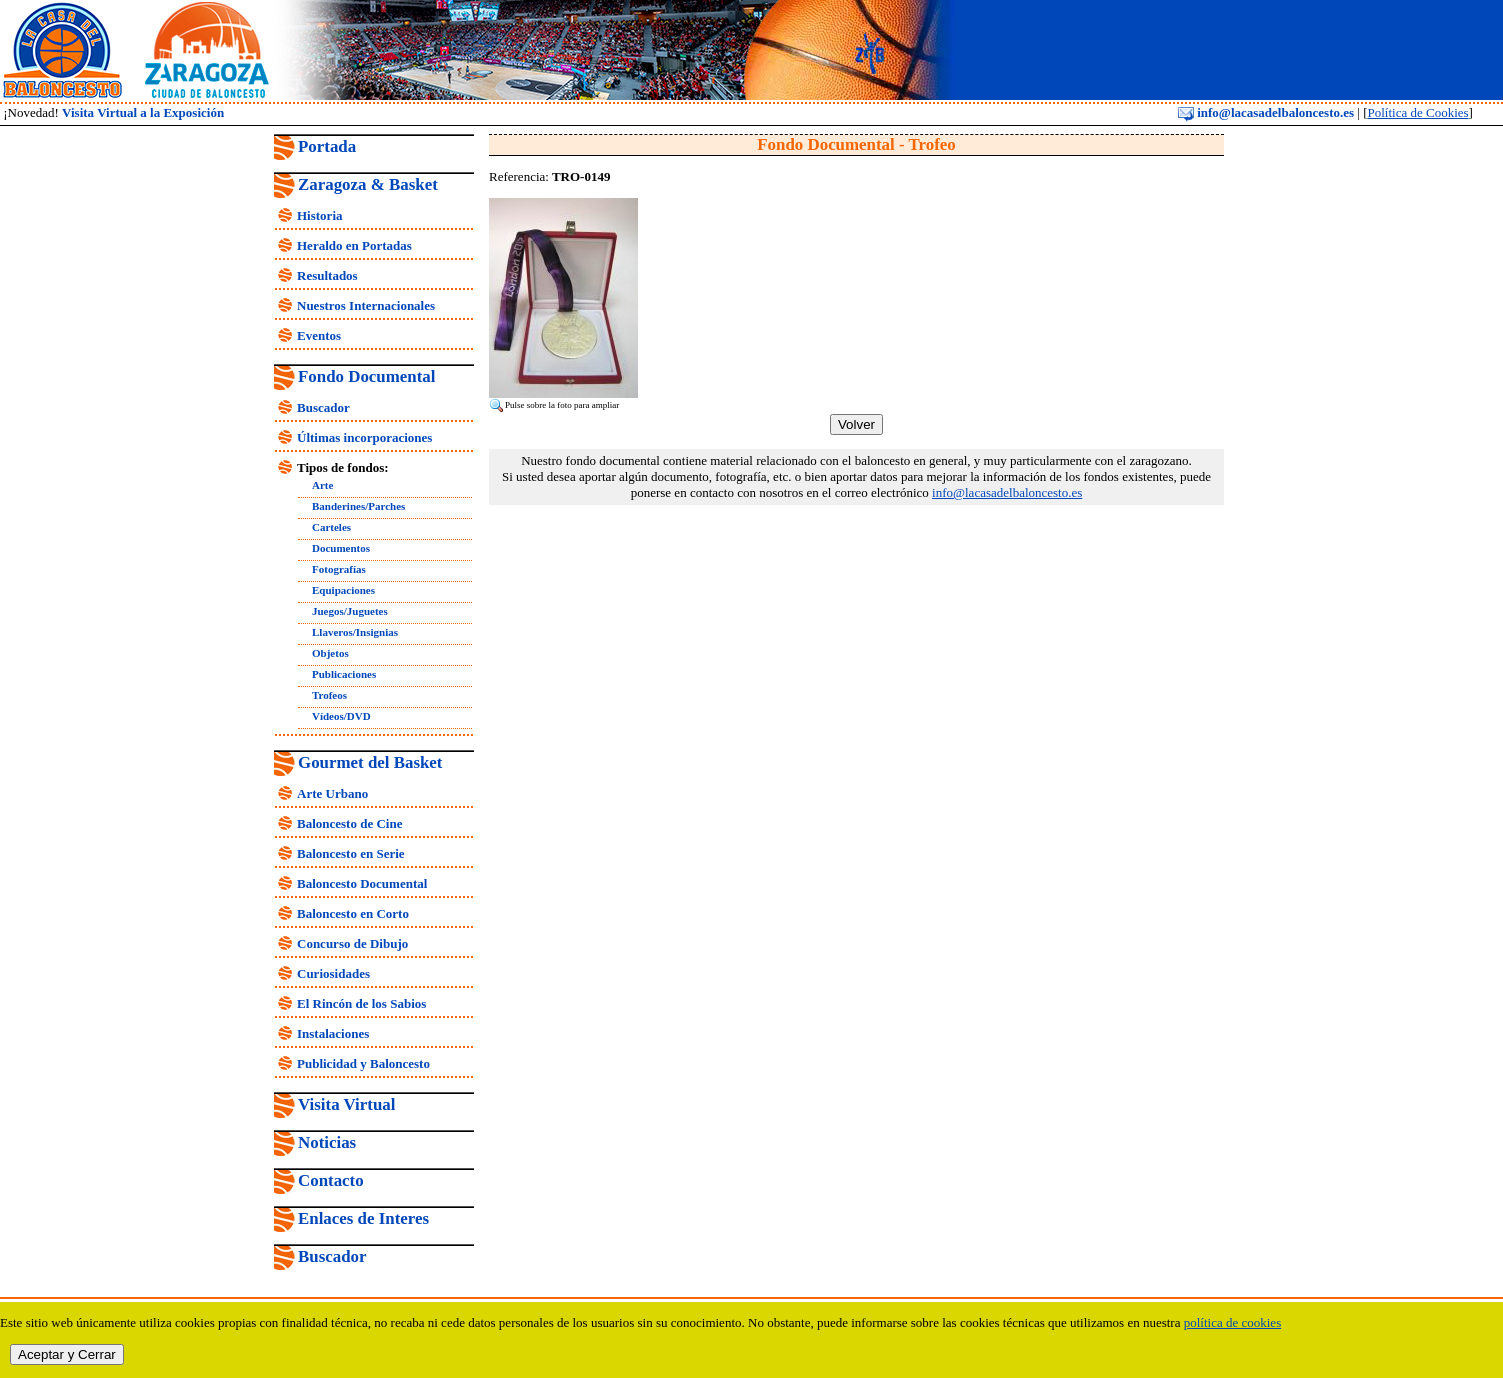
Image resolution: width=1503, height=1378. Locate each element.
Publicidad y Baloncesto (363, 1063)
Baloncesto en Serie (351, 853)
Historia (320, 215)
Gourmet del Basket (370, 762)
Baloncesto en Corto (353, 913)
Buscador (323, 407)
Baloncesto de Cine (349, 823)
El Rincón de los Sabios (361, 1003)
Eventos (319, 335)
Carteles (331, 527)
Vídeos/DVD (341, 716)
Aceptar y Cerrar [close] (67, 1354)
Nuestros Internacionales (366, 305)
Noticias (327, 1142)
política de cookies (1232, 1322)
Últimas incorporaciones (364, 437)
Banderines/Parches (358, 506)
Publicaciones (344, 674)
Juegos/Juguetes (350, 611)
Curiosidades (333, 973)
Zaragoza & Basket (368, 184)
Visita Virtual (346, 1104)
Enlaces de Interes (363, 1218)
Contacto (331, 1180)
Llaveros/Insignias (355, 632)
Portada (327, 146)
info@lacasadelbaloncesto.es (1266, 112)
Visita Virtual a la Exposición (143, 112)
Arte (322, 485)
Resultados (327, 275)
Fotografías (339, 569)
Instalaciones (333, 1033)
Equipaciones (343, 590)
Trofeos (329, 695)
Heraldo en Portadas (354, 245)
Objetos (330, 653)
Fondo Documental (366, 376)
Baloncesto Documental (362, 883)
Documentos (341, 548)
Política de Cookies (1417, 112)
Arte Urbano (332, 793)
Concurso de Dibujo (352, 943)
